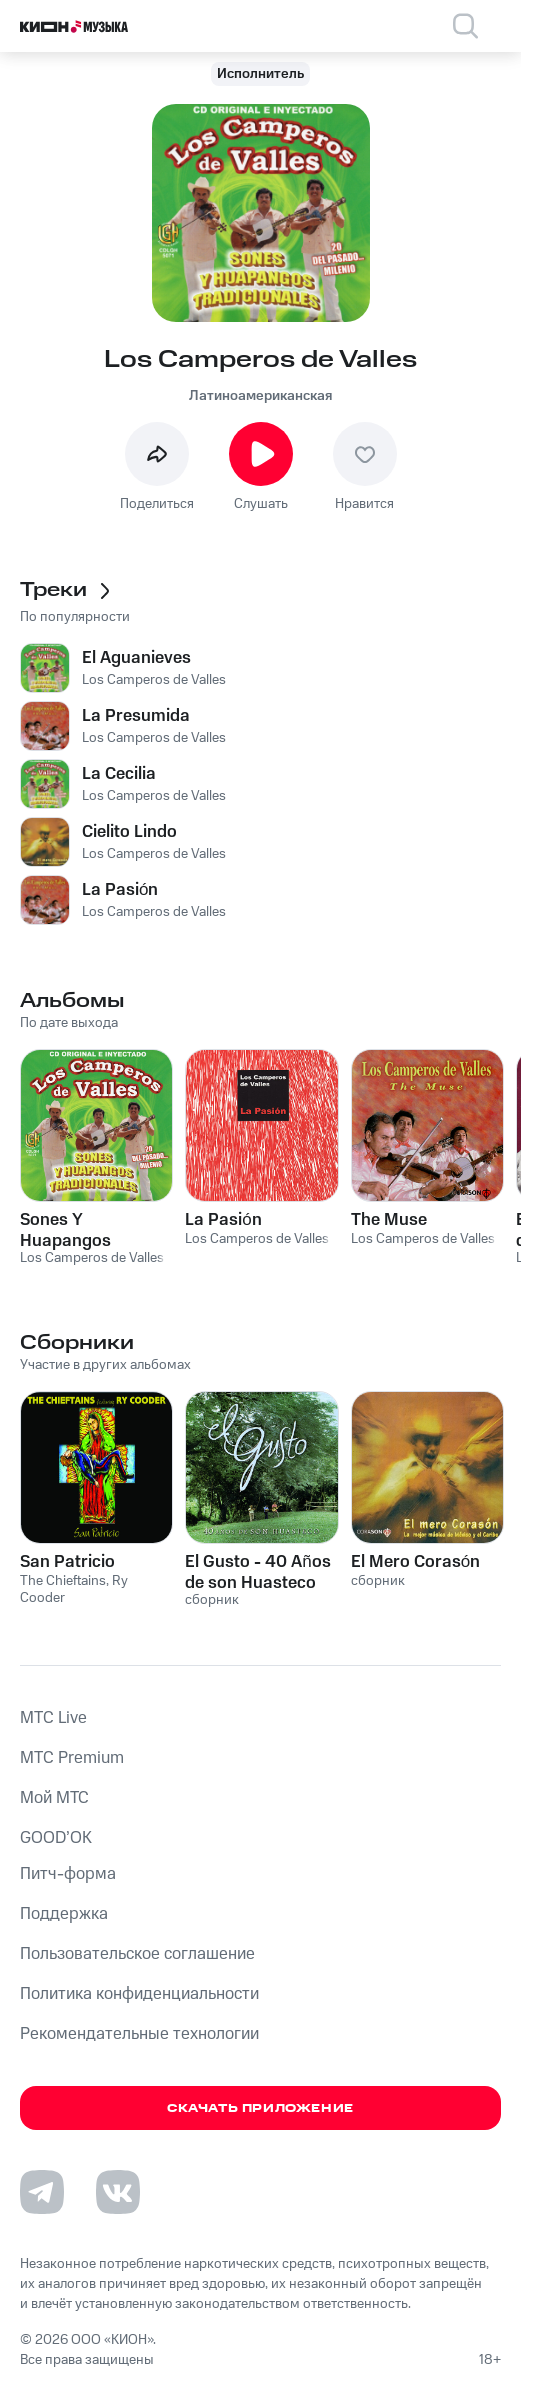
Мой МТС (54, 1798)
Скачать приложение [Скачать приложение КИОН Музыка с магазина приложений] (260, 2108)
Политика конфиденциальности (139, 1994)
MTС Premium (72, 1758)
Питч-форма (68, 1874)
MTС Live (53, 1718)
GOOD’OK (56, 1838)
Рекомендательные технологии (139, 2034)
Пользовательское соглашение (137, 1954)
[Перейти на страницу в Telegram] (42, 2192)
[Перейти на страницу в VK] (118, 2192)
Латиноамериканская (260, 396)
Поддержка (64, 1914)
